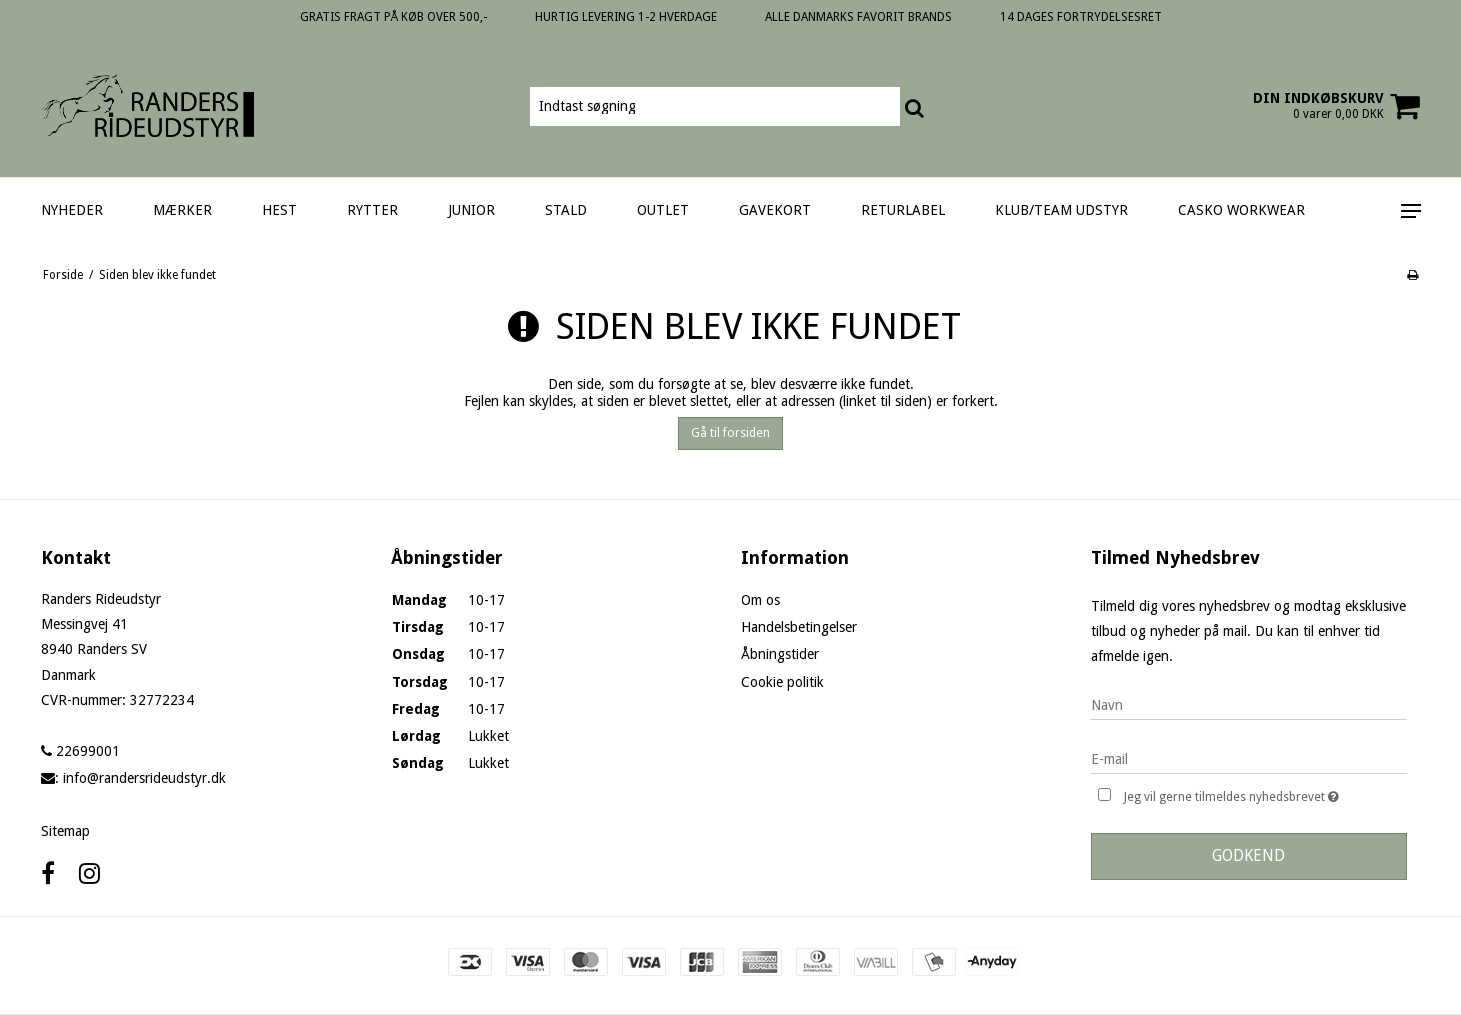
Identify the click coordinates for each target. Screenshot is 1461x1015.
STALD (566, 210)
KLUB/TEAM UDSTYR (1061, 210)
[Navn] (1249, 704)
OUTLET (663, 210)
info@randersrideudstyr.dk (144, 778)
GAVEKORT (775, 210)
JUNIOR (471, 210)
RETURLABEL (903, 210)
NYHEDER (72, 210)
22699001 (80, 751)
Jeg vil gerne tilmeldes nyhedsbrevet (1265, 794)
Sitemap (65, 831)
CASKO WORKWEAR (1241, 210)
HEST (279, 210)
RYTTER (372, 210)
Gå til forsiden (730, 433)
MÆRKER (182, 210)
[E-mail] (1249, 758)
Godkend (1248, 855)
